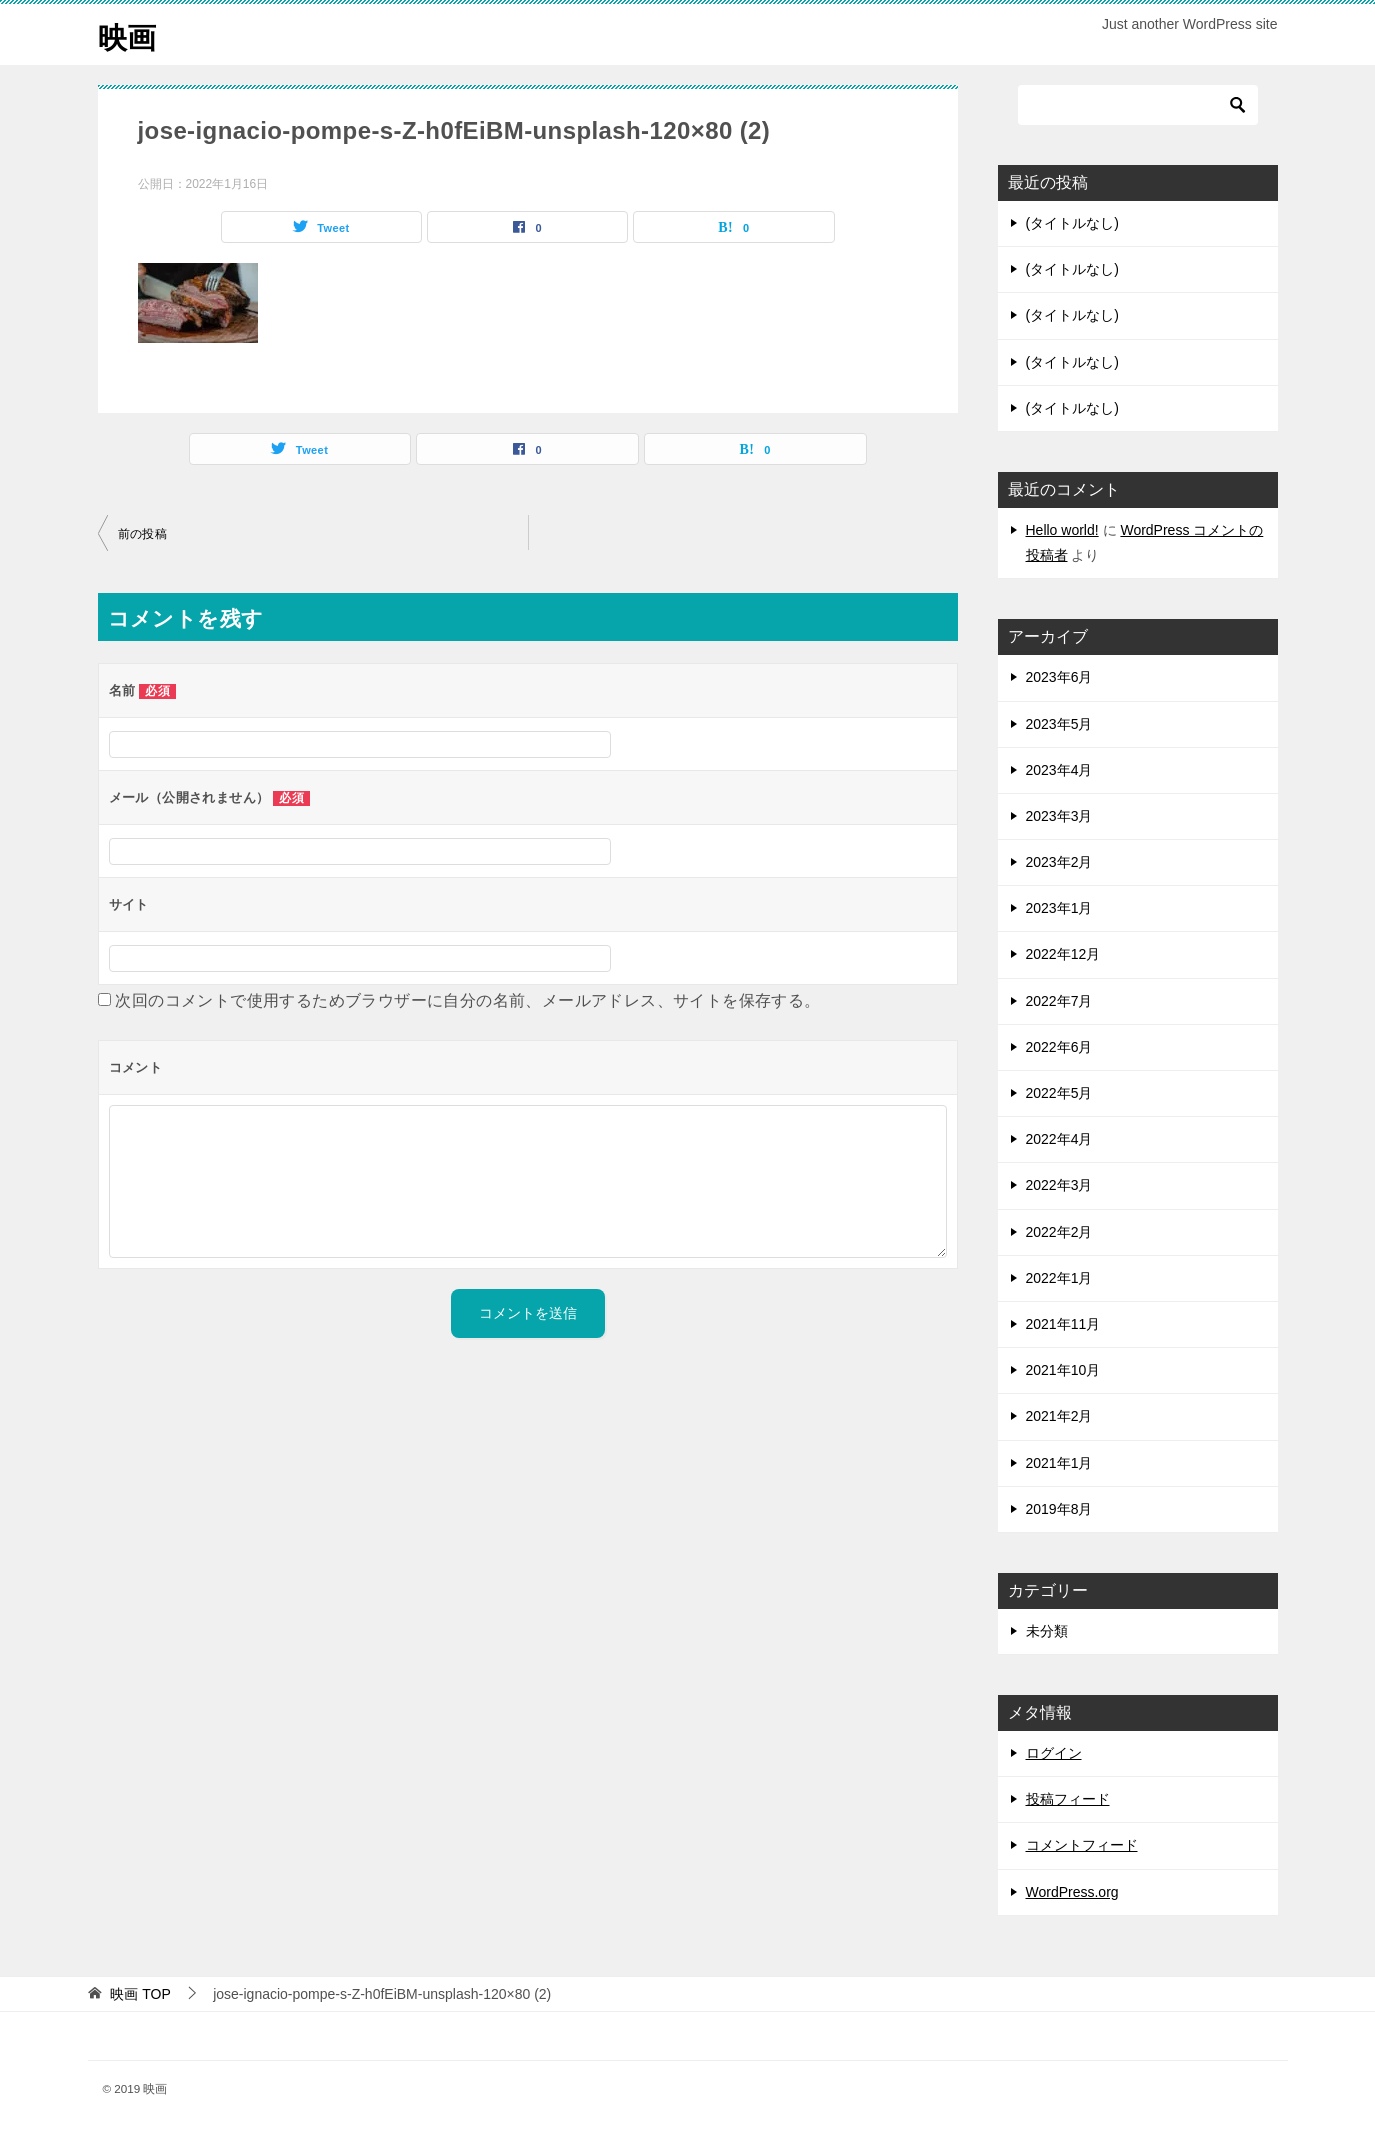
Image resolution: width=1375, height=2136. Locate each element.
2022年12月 (1063, 954)
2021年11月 (1063, 1324)
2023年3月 (1059, 816)
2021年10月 (1063, 1370)
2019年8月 (1059, 1509)
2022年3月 (1059, 1185)
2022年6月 (1059, 1047)
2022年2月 (1059, 1232)
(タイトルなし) (1072, 223)
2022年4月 (1059, 1139)
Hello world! (1062, 530)
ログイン (1054, 1753)
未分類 (1047, 1631)
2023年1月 (1059, 908)
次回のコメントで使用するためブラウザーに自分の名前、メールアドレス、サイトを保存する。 (467, 1000)
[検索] (1138, 105)
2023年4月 (1059, 770)
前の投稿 (143, 534)
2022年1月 (1059, 1278)
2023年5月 (1059, 724)
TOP (140, 1994)
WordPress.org (1072, 1892)
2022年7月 (1059, 1001)
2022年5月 (1059, 1093)
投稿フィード (1068, 1799)
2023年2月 (1059, 862)
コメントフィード (1082, 1845)
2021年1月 (1059, 1463)
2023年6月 (1059, 677)
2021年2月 (1059, 1416)
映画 (128, 34)
